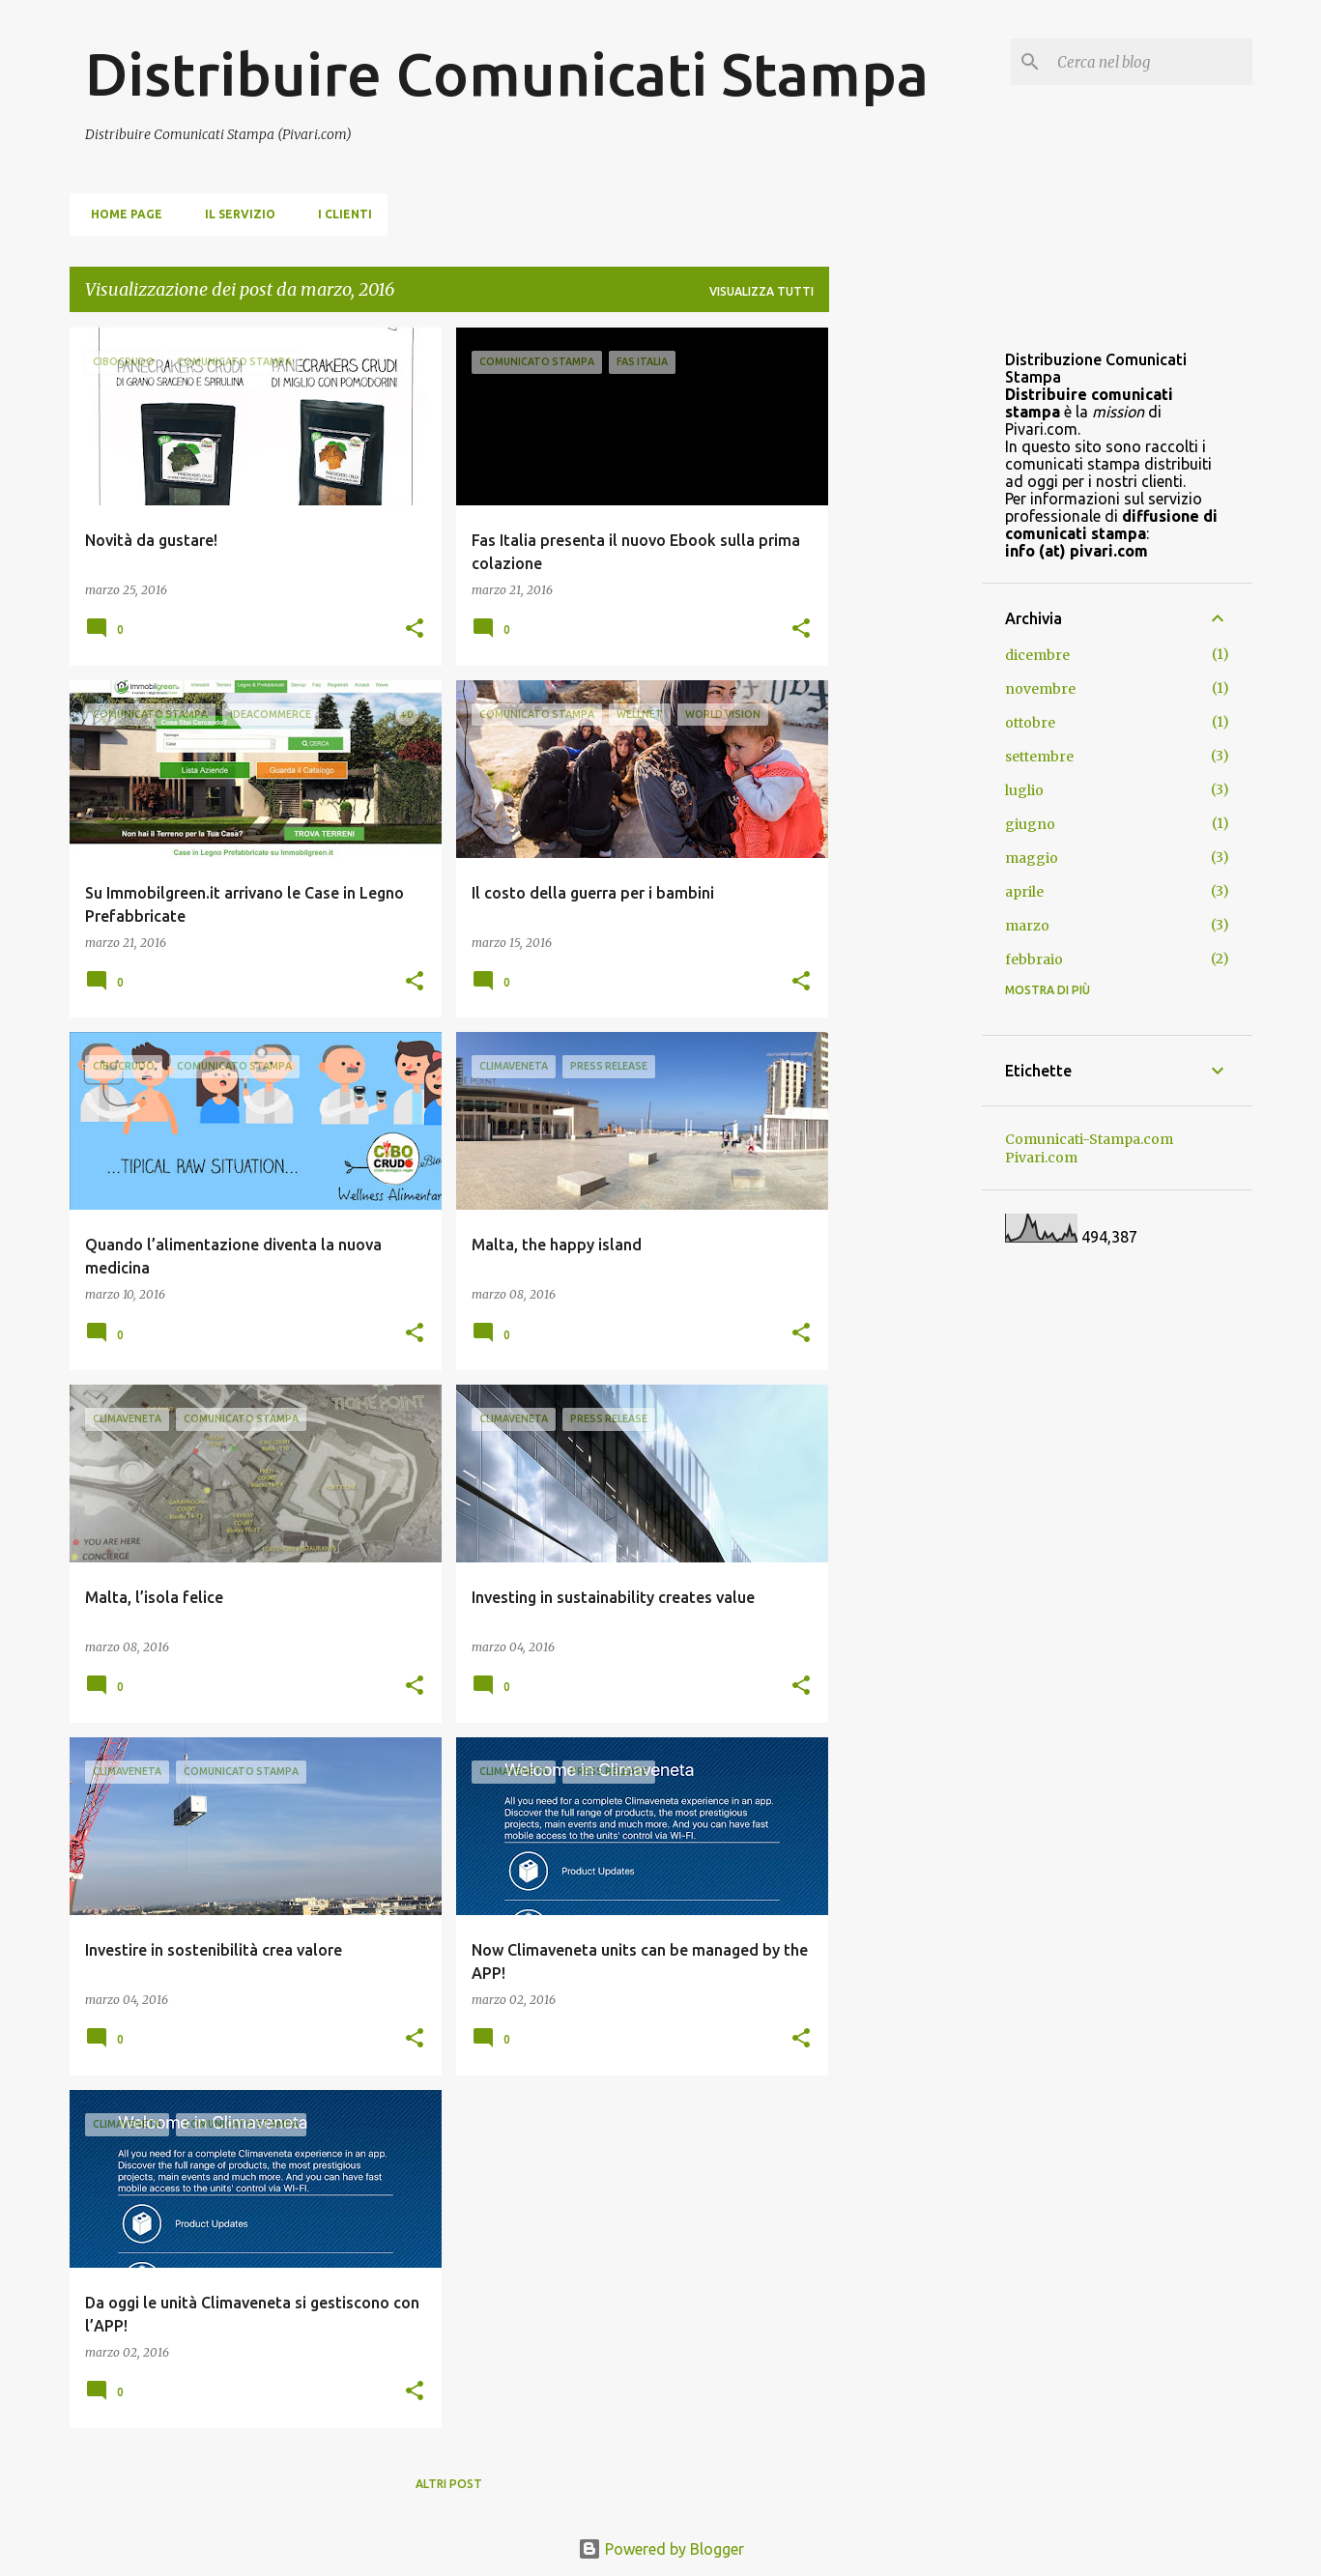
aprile (1024, 892)
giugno (1030, 824)
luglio (1024, 790)
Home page (121, 214)
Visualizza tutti (761, 291)
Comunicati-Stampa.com (1089, 1139)
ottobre (1030, 722)
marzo (1027, 925)
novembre (1040, 689)
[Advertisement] (905, 617)
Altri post (449, 2483)
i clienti (339, 214)
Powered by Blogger (661, 2549)
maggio (1031, 858)
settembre (1039, 756)
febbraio (1034, 959)
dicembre (1037, 655)
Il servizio (234, 214)
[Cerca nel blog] (1150, 62)
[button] (414, 629)
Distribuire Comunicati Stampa (507, 73)
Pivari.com (1041, 1157)
